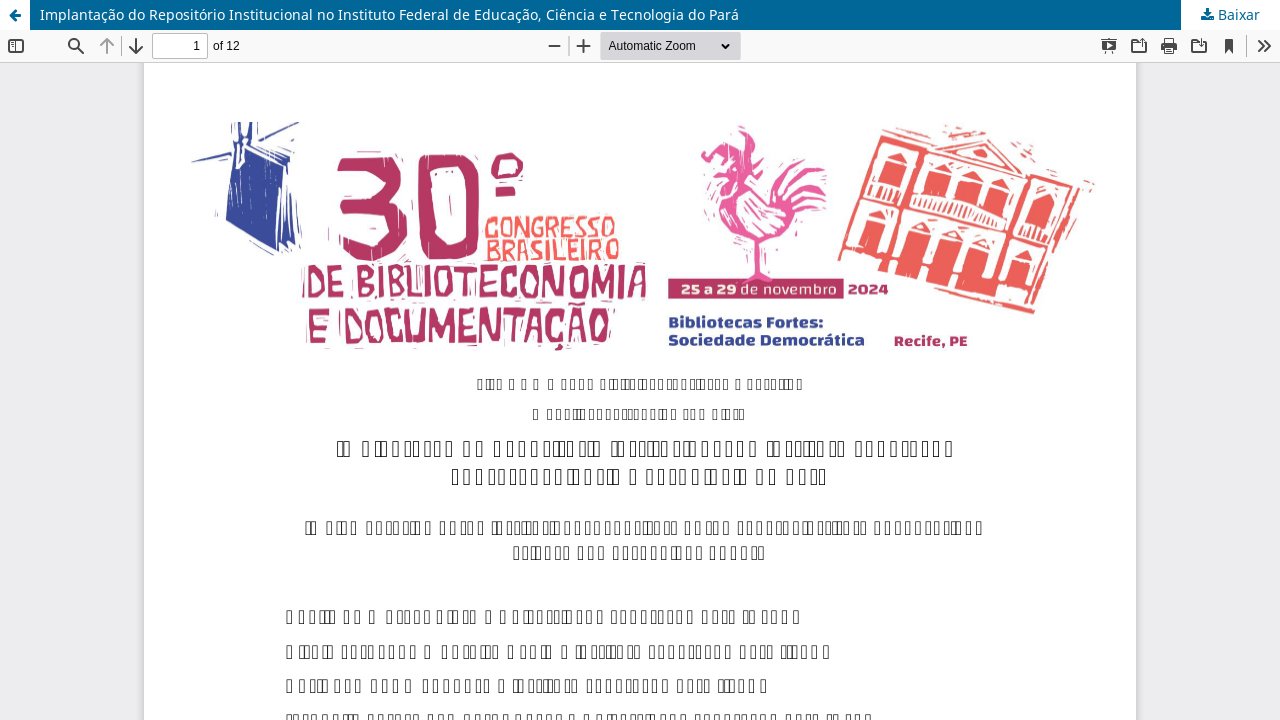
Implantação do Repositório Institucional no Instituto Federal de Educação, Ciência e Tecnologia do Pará (389, 14)
